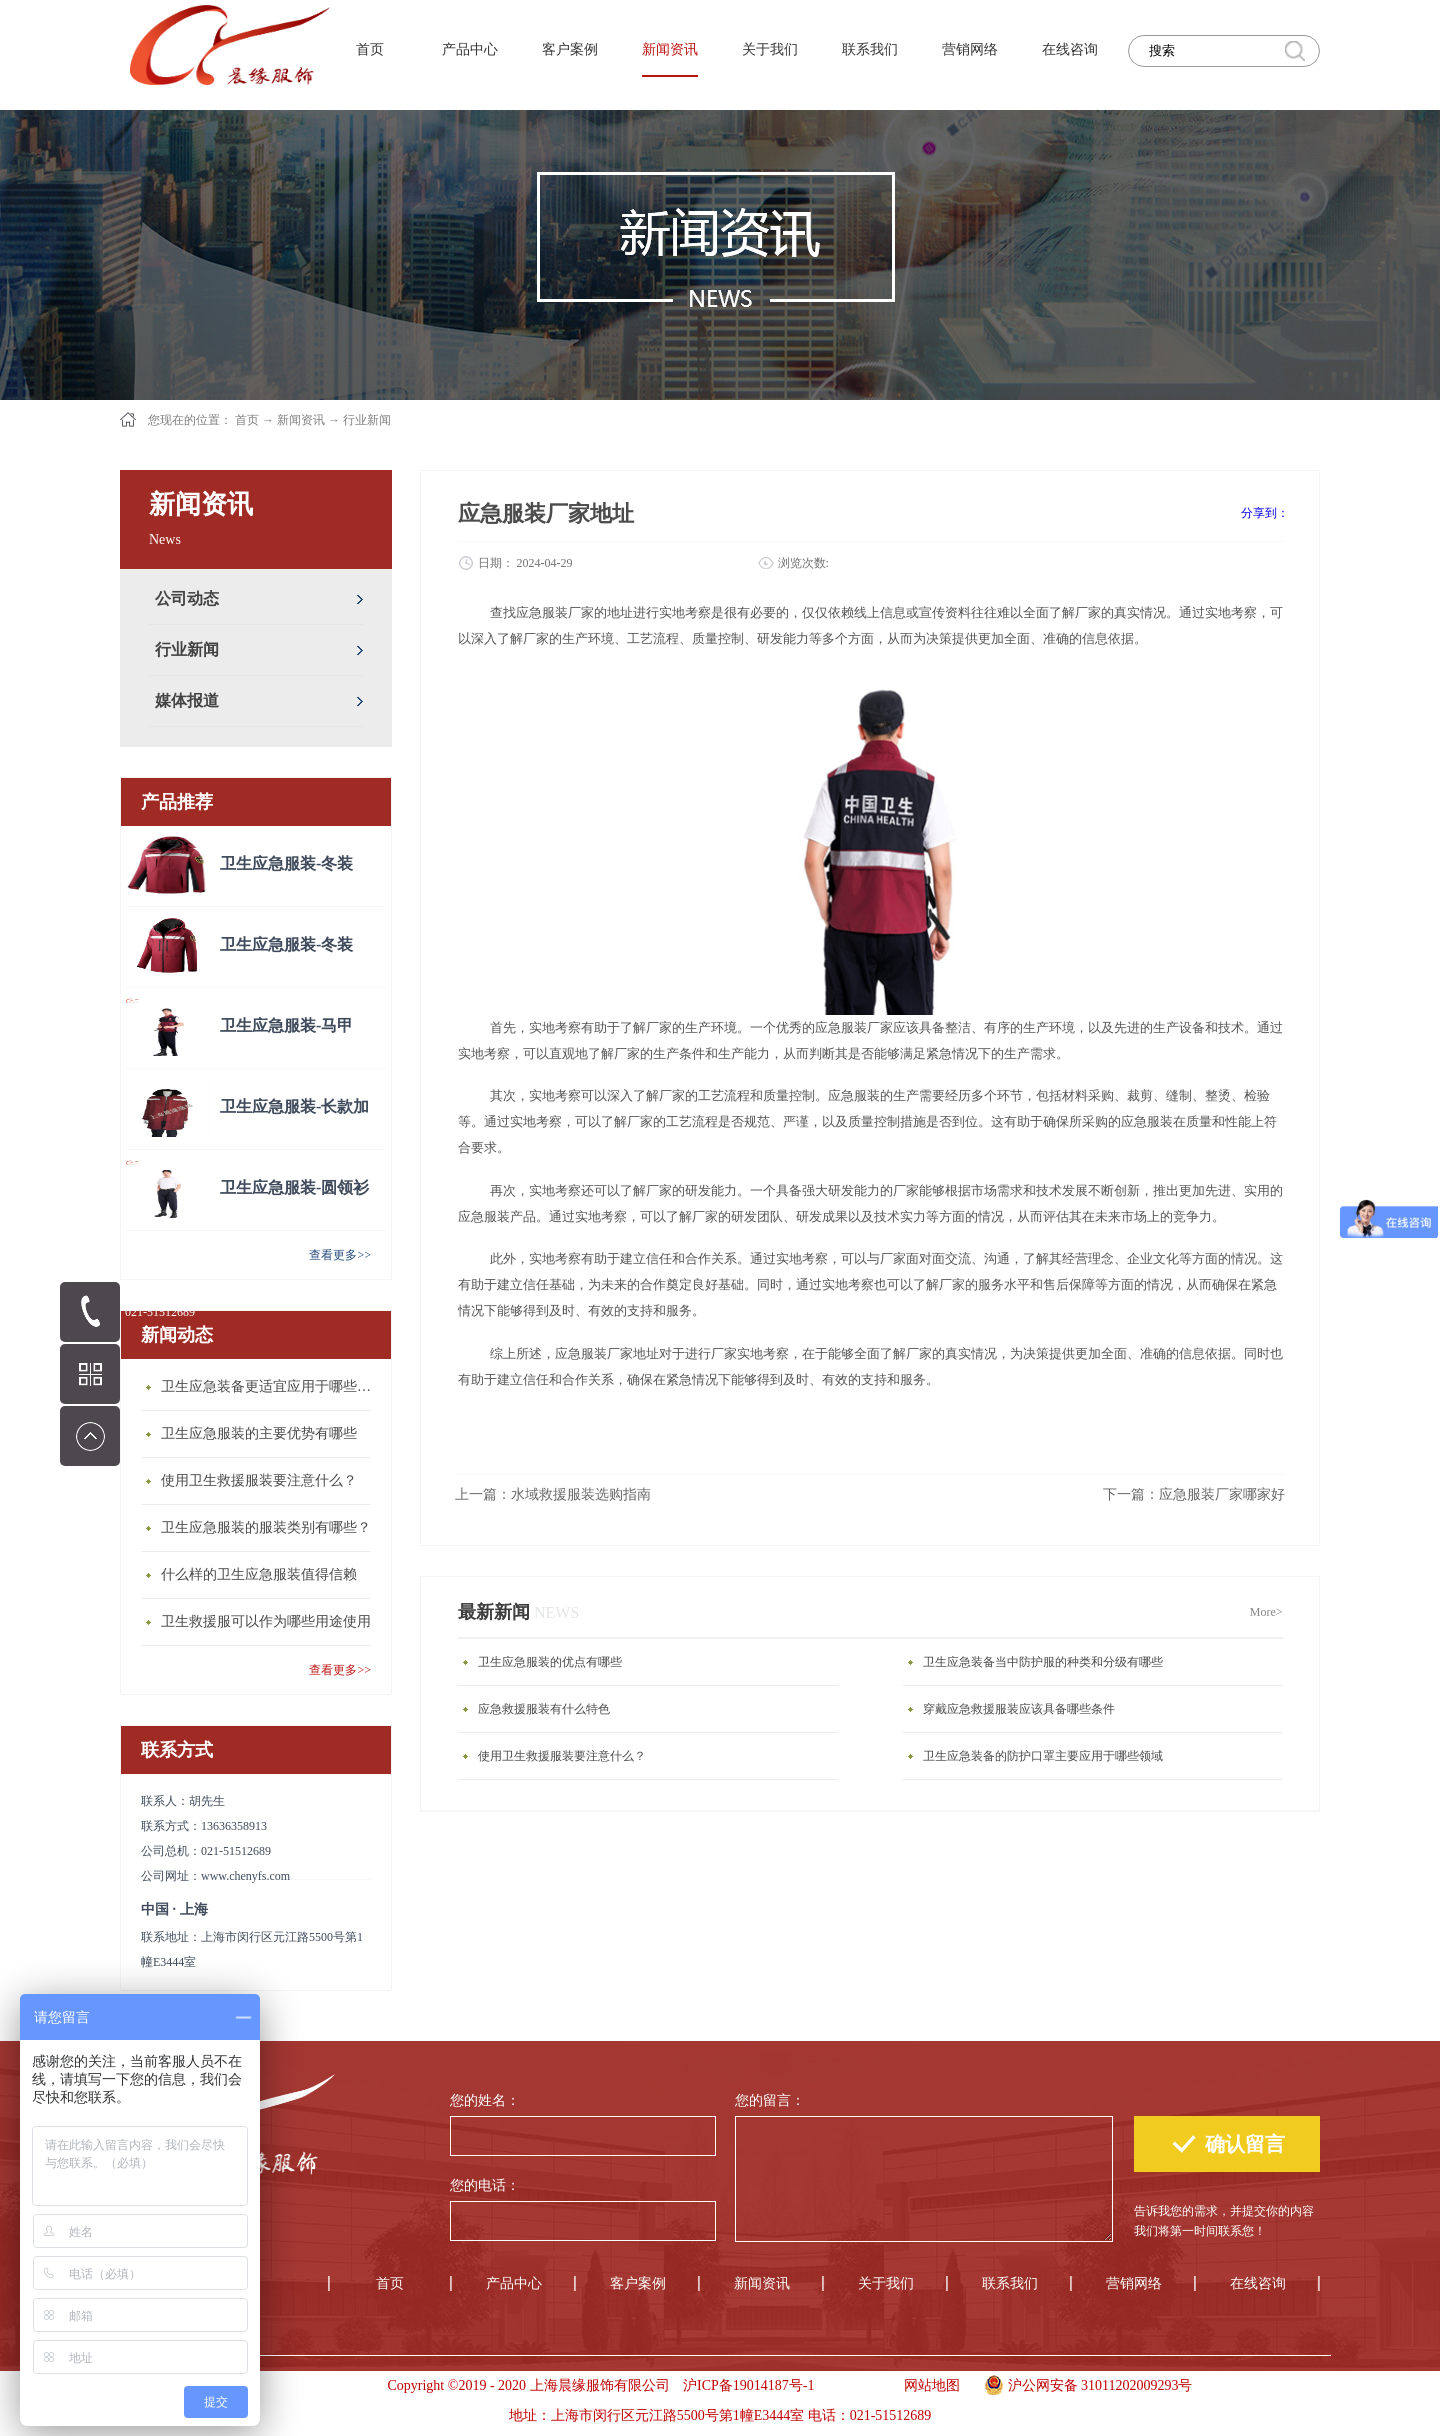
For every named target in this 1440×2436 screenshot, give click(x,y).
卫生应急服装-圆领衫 (294, 1187)
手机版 (852, 2385)
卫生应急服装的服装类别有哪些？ (266, 1527)
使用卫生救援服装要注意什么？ (259, 1480)
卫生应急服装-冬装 (286, 863)
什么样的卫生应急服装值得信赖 (259, 1574)
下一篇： (1194, 1494)
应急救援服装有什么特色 (544, 1709)
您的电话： (485, 2185)
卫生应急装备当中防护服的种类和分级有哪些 (1043, 1662)
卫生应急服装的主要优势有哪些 (259, 1433)
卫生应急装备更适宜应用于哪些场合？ (271, 1386)
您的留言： (770, 2100)
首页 (370, 49)
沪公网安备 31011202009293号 (1083, 2383)
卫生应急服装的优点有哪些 (550, 1662)
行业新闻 (367, 420)
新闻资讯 (301, 420)
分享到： (1265, 513)
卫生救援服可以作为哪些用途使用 (266, 1621)
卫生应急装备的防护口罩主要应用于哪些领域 (1043, 1756)
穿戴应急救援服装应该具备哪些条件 (1019, 1709)
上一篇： (553, 1494)
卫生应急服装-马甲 (286, 1025)
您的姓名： (485, 2100)
